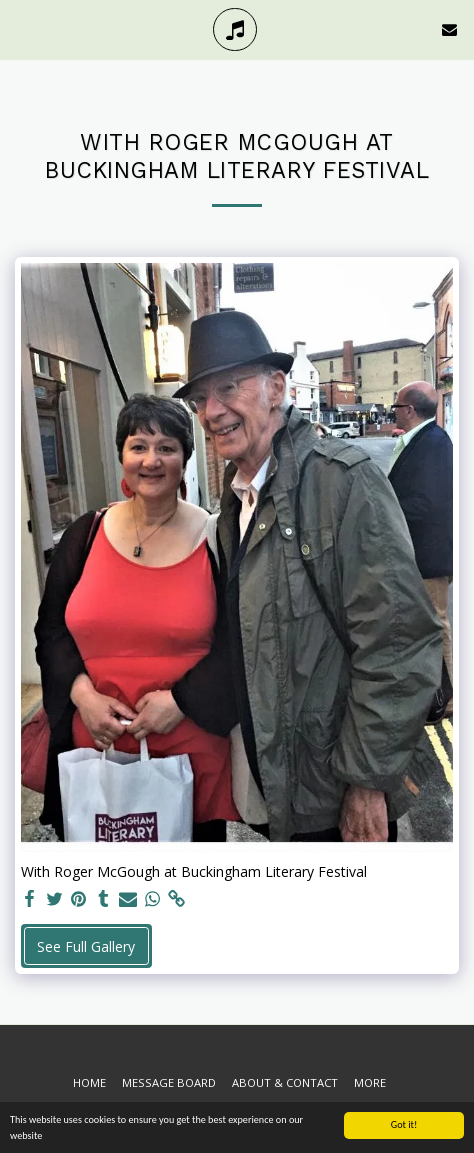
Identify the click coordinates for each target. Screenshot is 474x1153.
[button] (22, 28)
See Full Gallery (86, 946)
